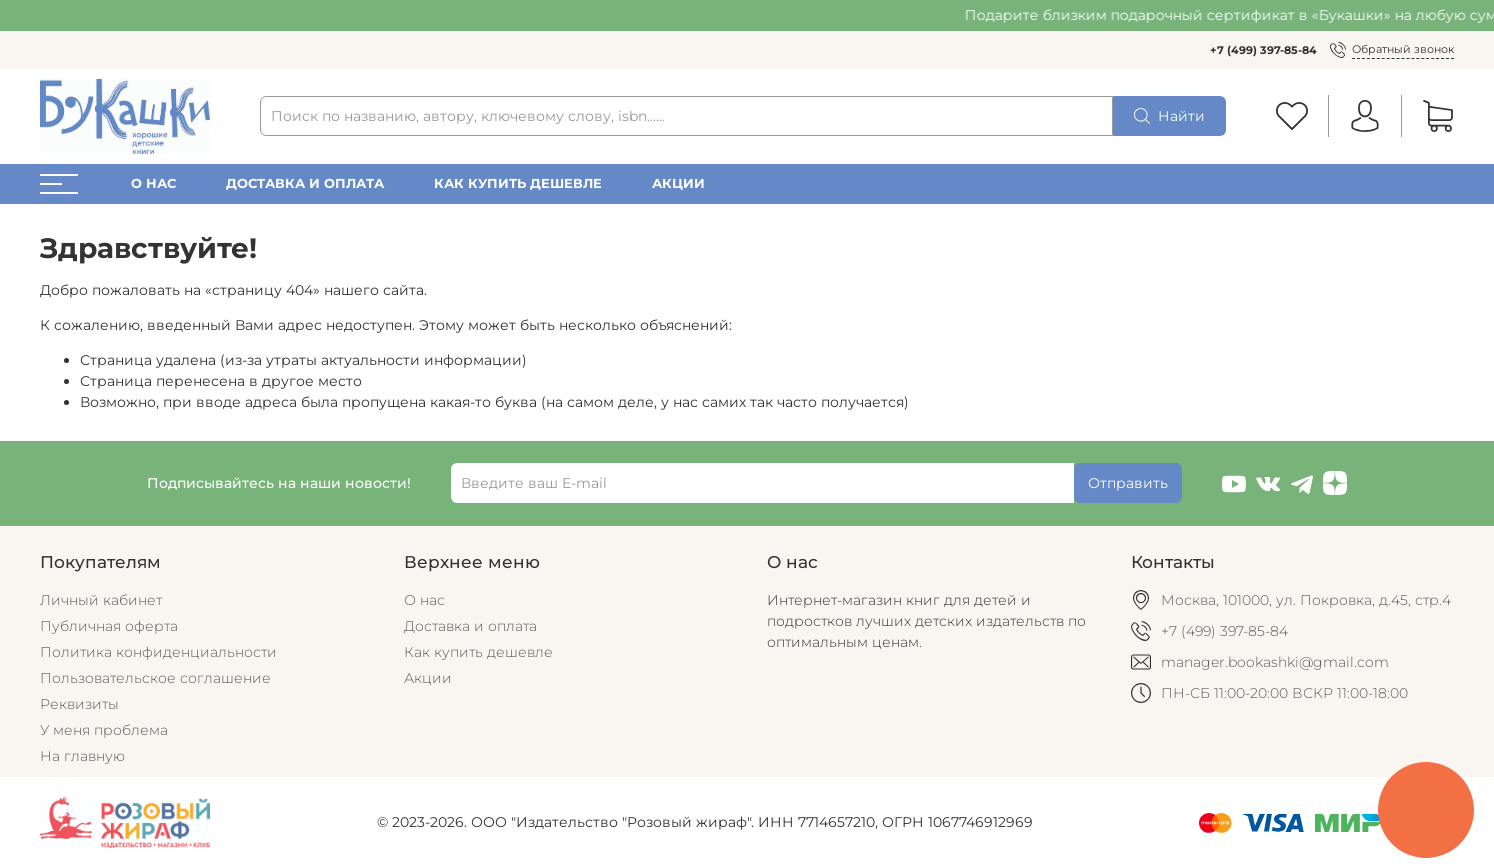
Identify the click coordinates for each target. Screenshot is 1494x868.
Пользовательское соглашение (155, 678)
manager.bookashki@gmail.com (1275, 662)
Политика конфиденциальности (158, 652)
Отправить (1128, 483)
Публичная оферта (109, 626)
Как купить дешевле (518, 183)
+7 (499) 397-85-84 (1263, 50)
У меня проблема (104, 730)
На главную (82, 756)
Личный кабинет (101, 600)
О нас (153, 183)
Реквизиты (79, 704)
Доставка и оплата (305, 183)
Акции (678, 183)
